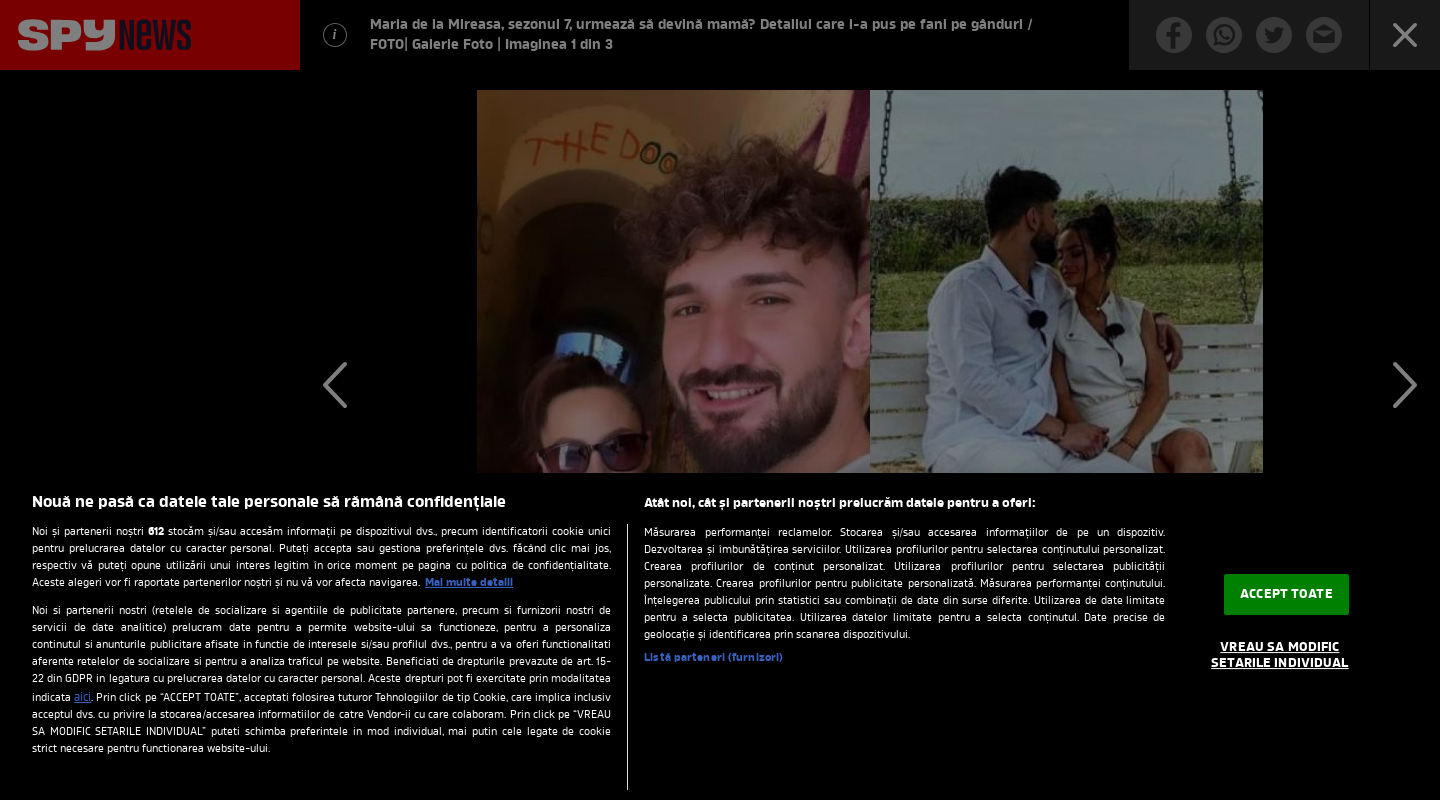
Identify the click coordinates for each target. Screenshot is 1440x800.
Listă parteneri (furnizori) (713, 658)
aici (82, 698)
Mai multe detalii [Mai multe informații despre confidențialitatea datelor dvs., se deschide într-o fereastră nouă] (469, 583)
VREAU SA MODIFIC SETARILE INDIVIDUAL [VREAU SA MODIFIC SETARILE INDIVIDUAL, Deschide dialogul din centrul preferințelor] (1279, 655)
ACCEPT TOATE (1286, 594)
